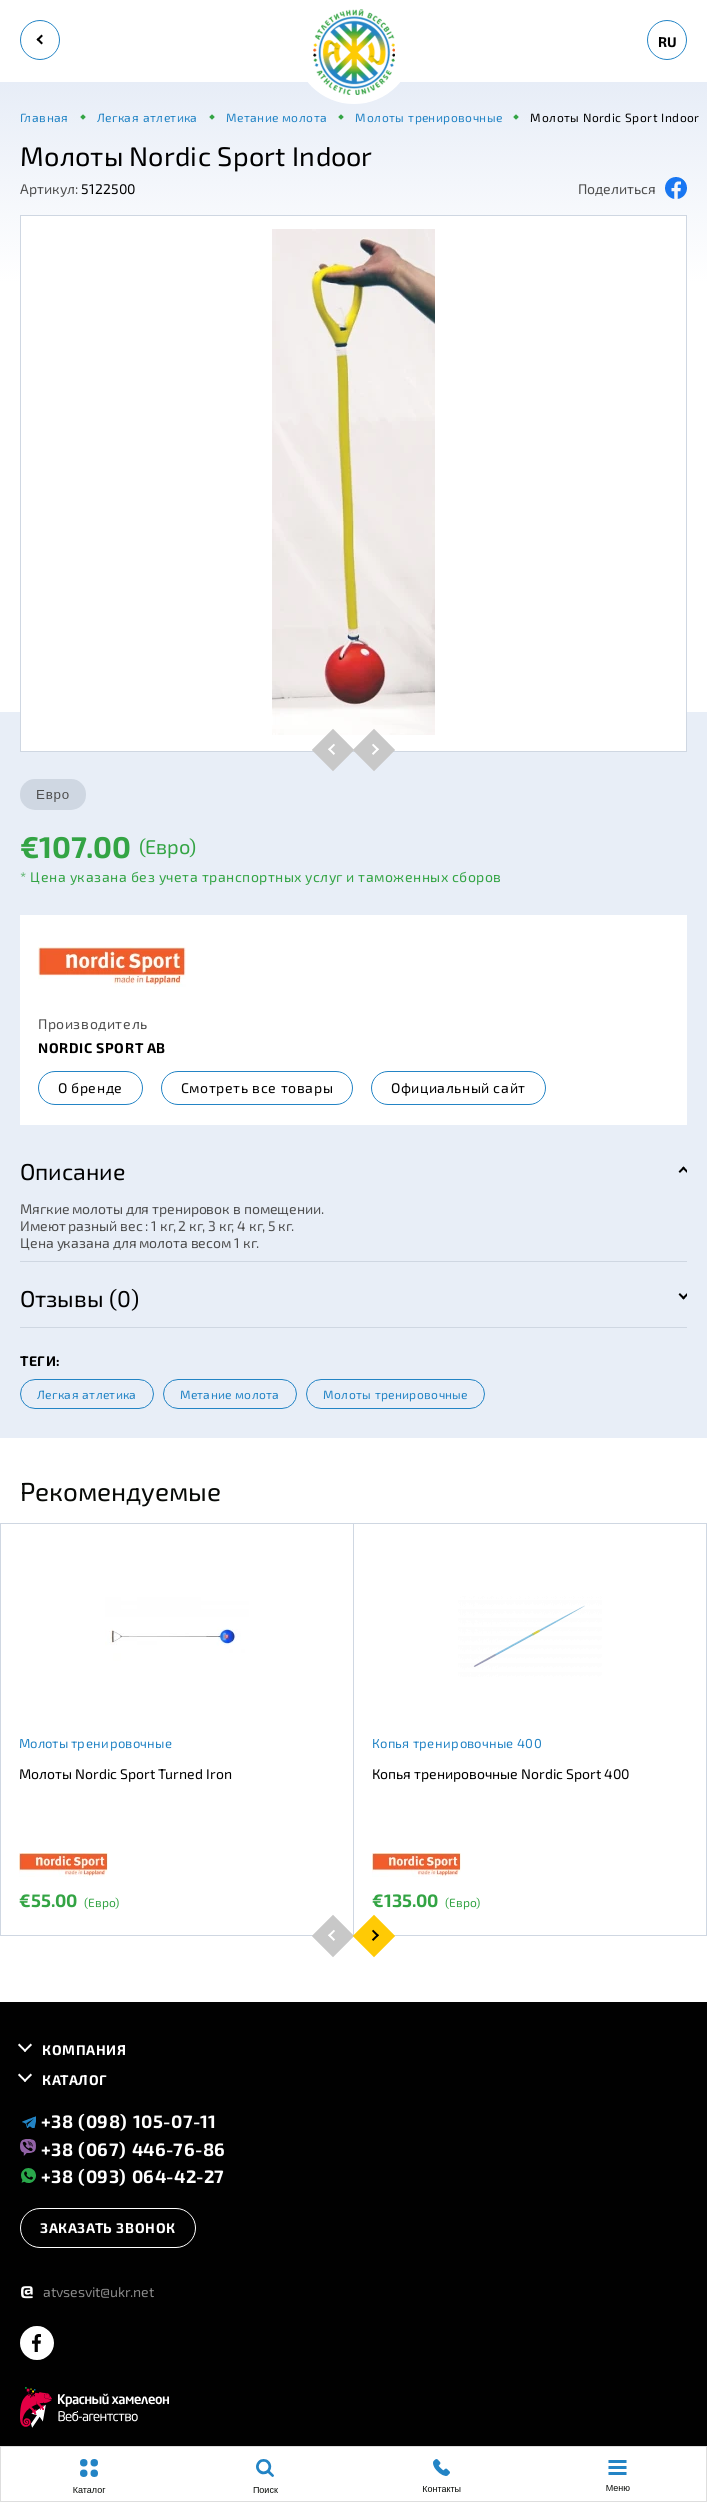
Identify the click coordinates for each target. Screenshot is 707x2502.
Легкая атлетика (87, 1394)
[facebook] (37, 2344)
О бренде (90, 1087)
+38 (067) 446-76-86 (123, 2148)
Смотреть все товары (257, 1087)
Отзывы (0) (79, 1298)
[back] (40, 40)
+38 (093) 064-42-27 (122, 2175)
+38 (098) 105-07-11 (118, 2121)
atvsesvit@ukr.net (87, 2291)
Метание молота (230, 1394)
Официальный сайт (458, 1087)
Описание (72, 1171)
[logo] (354, 53)
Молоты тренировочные (395, 1394)
